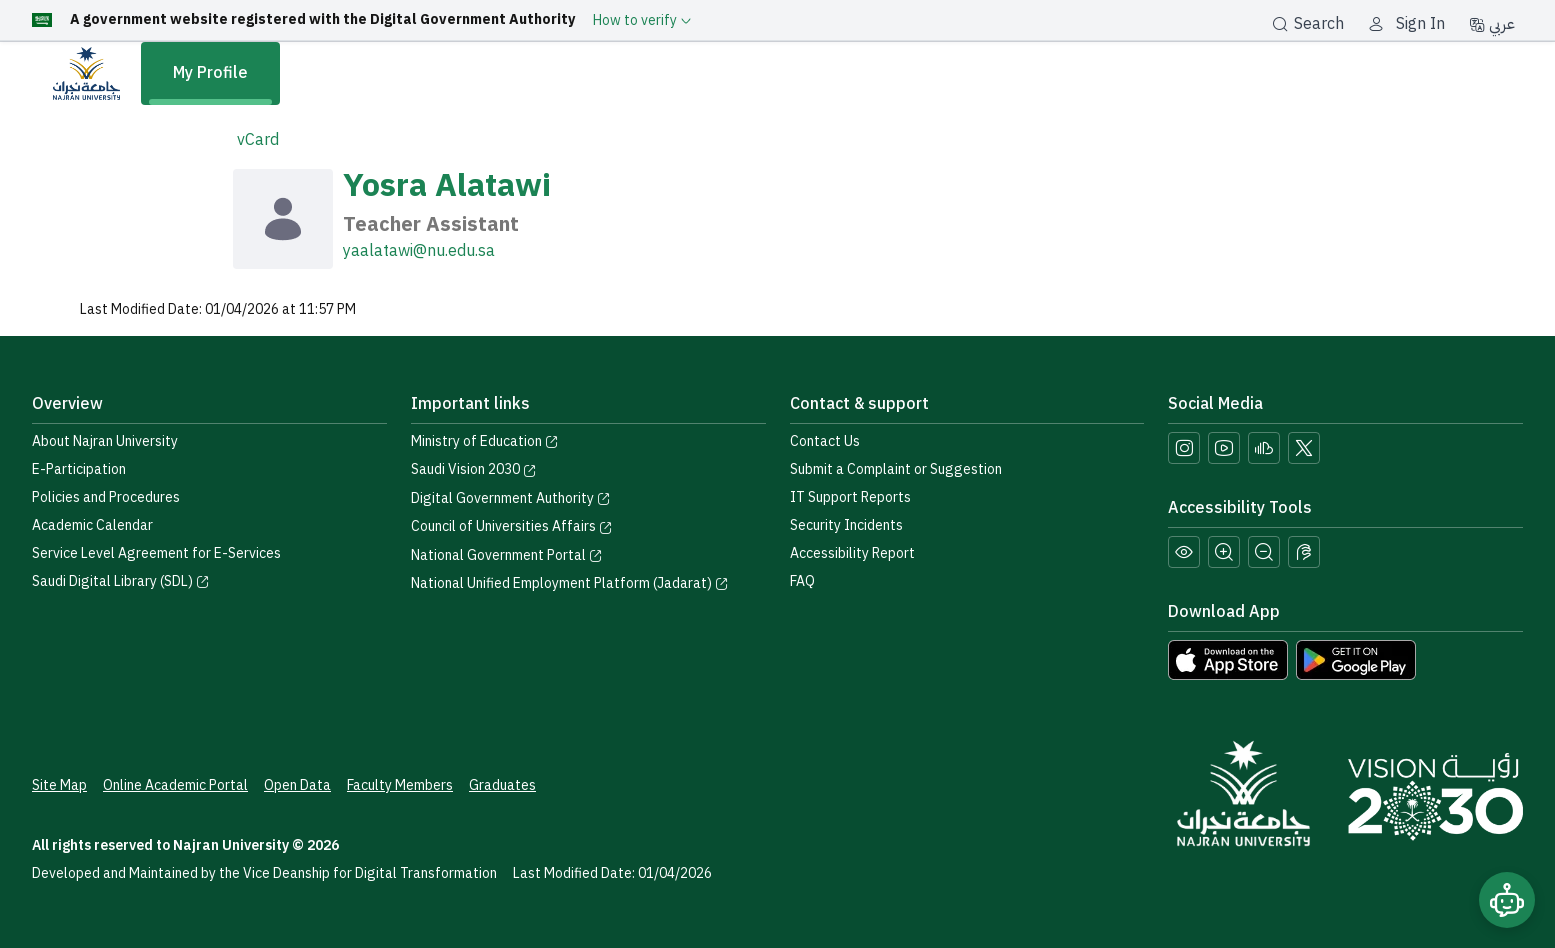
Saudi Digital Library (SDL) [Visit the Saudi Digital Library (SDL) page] (121, 581)
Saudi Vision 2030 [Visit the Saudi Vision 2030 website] (474, 469)
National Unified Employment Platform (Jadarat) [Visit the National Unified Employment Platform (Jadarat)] (570, 583)
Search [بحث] (1308, 24)
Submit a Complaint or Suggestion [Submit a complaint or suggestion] (896, 469)
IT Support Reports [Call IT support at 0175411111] (850, 497)
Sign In (1420, 24)
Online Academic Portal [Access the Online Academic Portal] (175, 785)
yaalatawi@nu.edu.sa (419, 251)
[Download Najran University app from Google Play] (1356, 659)
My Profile (210, 73)
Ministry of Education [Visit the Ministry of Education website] (485, 441)
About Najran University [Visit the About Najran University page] (105, 441)
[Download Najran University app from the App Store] (1228, 659)
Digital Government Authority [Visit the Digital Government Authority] (511, 498)
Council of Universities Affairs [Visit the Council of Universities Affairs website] (512, 526)
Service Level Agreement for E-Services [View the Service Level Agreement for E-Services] (156, 553)
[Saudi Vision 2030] (1435, 797)
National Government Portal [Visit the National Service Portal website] (507, 555)
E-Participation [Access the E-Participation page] (79, 469)
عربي (1492, 24)
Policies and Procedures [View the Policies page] (106, 497)
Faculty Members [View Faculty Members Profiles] (400, 785)
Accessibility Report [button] (852, 553)
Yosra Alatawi (447, 185)
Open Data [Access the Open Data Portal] (297, 785)
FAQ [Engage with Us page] (802, 581)
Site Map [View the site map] (59, 785)
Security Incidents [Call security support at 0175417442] (846, 525)
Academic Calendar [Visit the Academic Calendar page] (92, 525)
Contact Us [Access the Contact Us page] (825, 441)
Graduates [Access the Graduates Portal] (502, 785)
